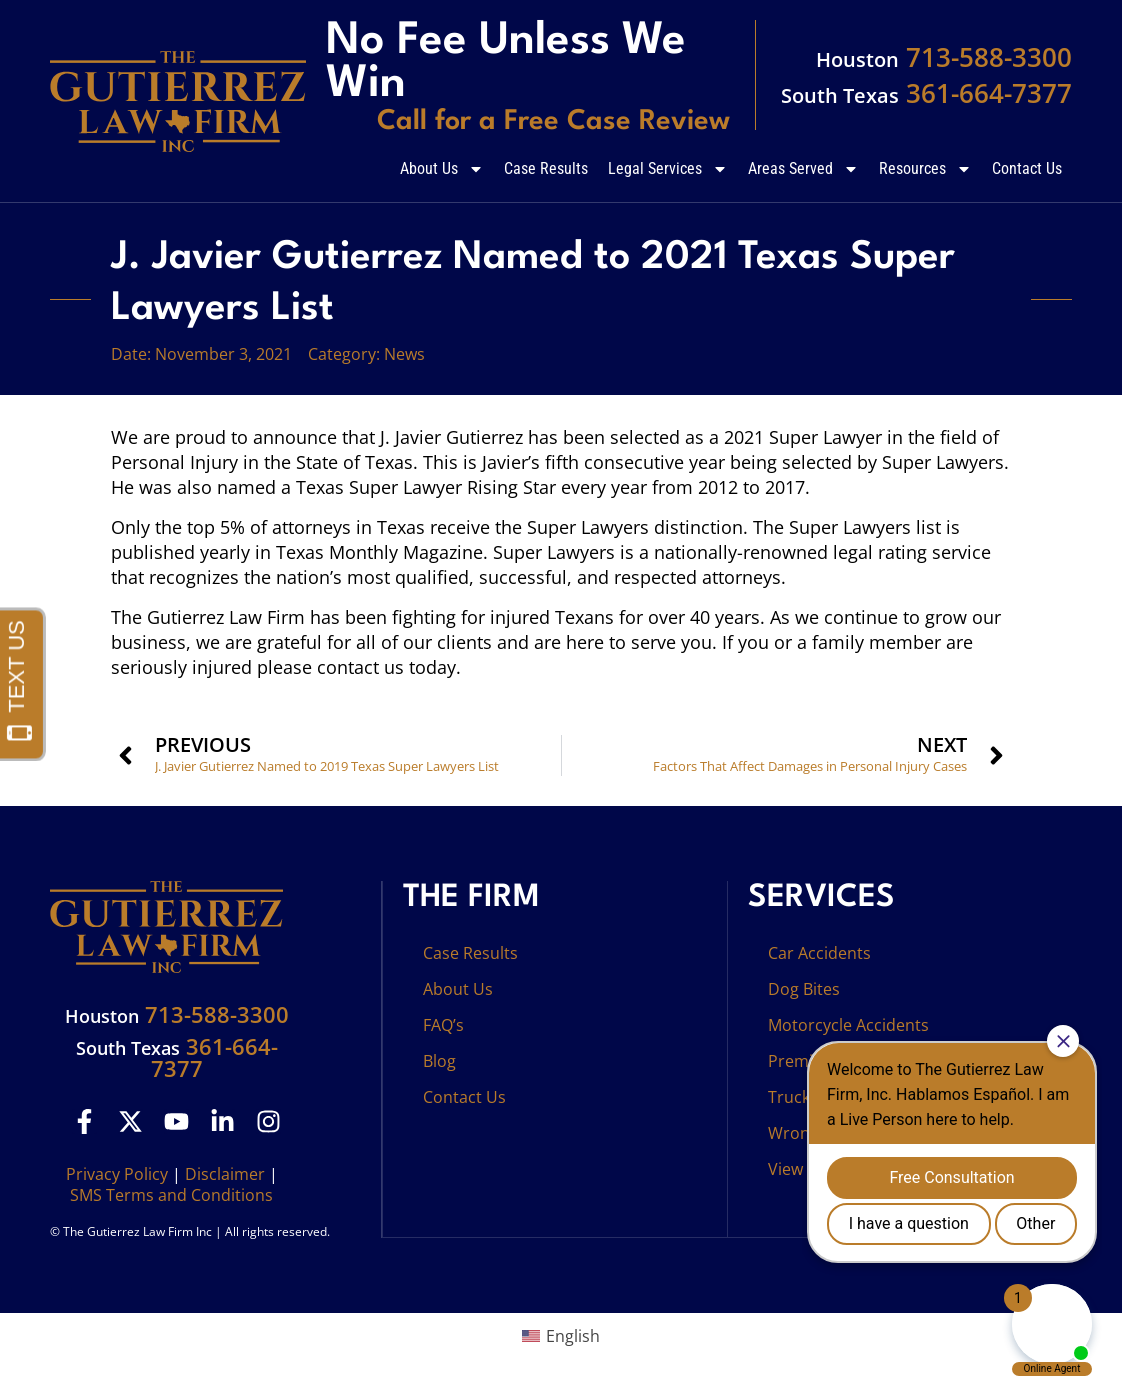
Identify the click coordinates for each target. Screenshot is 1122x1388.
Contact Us (1027, 168)
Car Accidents (819, 953)
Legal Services (668, 169)
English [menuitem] (573, 1336)
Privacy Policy (117, 1174)
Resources (925, 169)
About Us (442, 169)
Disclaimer (225, 1174)
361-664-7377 (926, 93)
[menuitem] (561, 1335)
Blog (439, 1061)
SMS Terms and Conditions (171, 1195)
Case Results (546, 168)
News (404, 354)
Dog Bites (804, 989)
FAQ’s (443, 1025)
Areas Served (803, 169)
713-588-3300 (944, 57)
